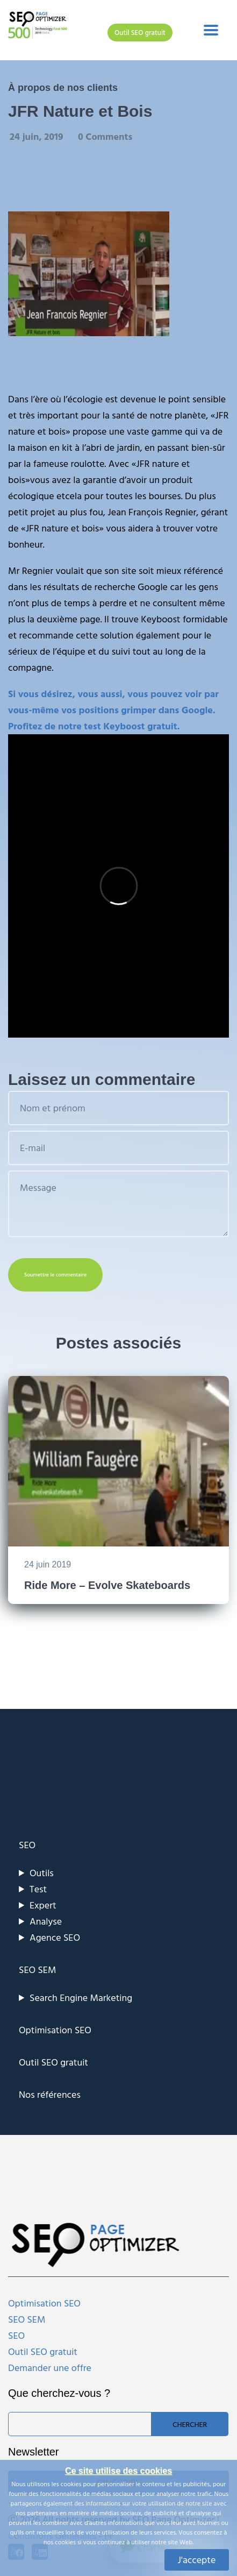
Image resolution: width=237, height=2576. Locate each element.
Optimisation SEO (55, 2030)
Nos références (50, 2094)
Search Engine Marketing (81, 1997)
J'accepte (197, 2559)
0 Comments (105, 136)
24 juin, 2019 (38, 136)
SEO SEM (37, 1969)
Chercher (190, 2424)
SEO (27, 1844)
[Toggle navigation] (211, 30)
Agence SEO (55, 1937)
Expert (43, 1905)
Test (38, 1889)
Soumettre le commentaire (55, 1275)
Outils (42, 1872)
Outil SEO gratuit (140, 32)
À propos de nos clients (63, 87)
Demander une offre (49, 2367)
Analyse (46, 1921)
